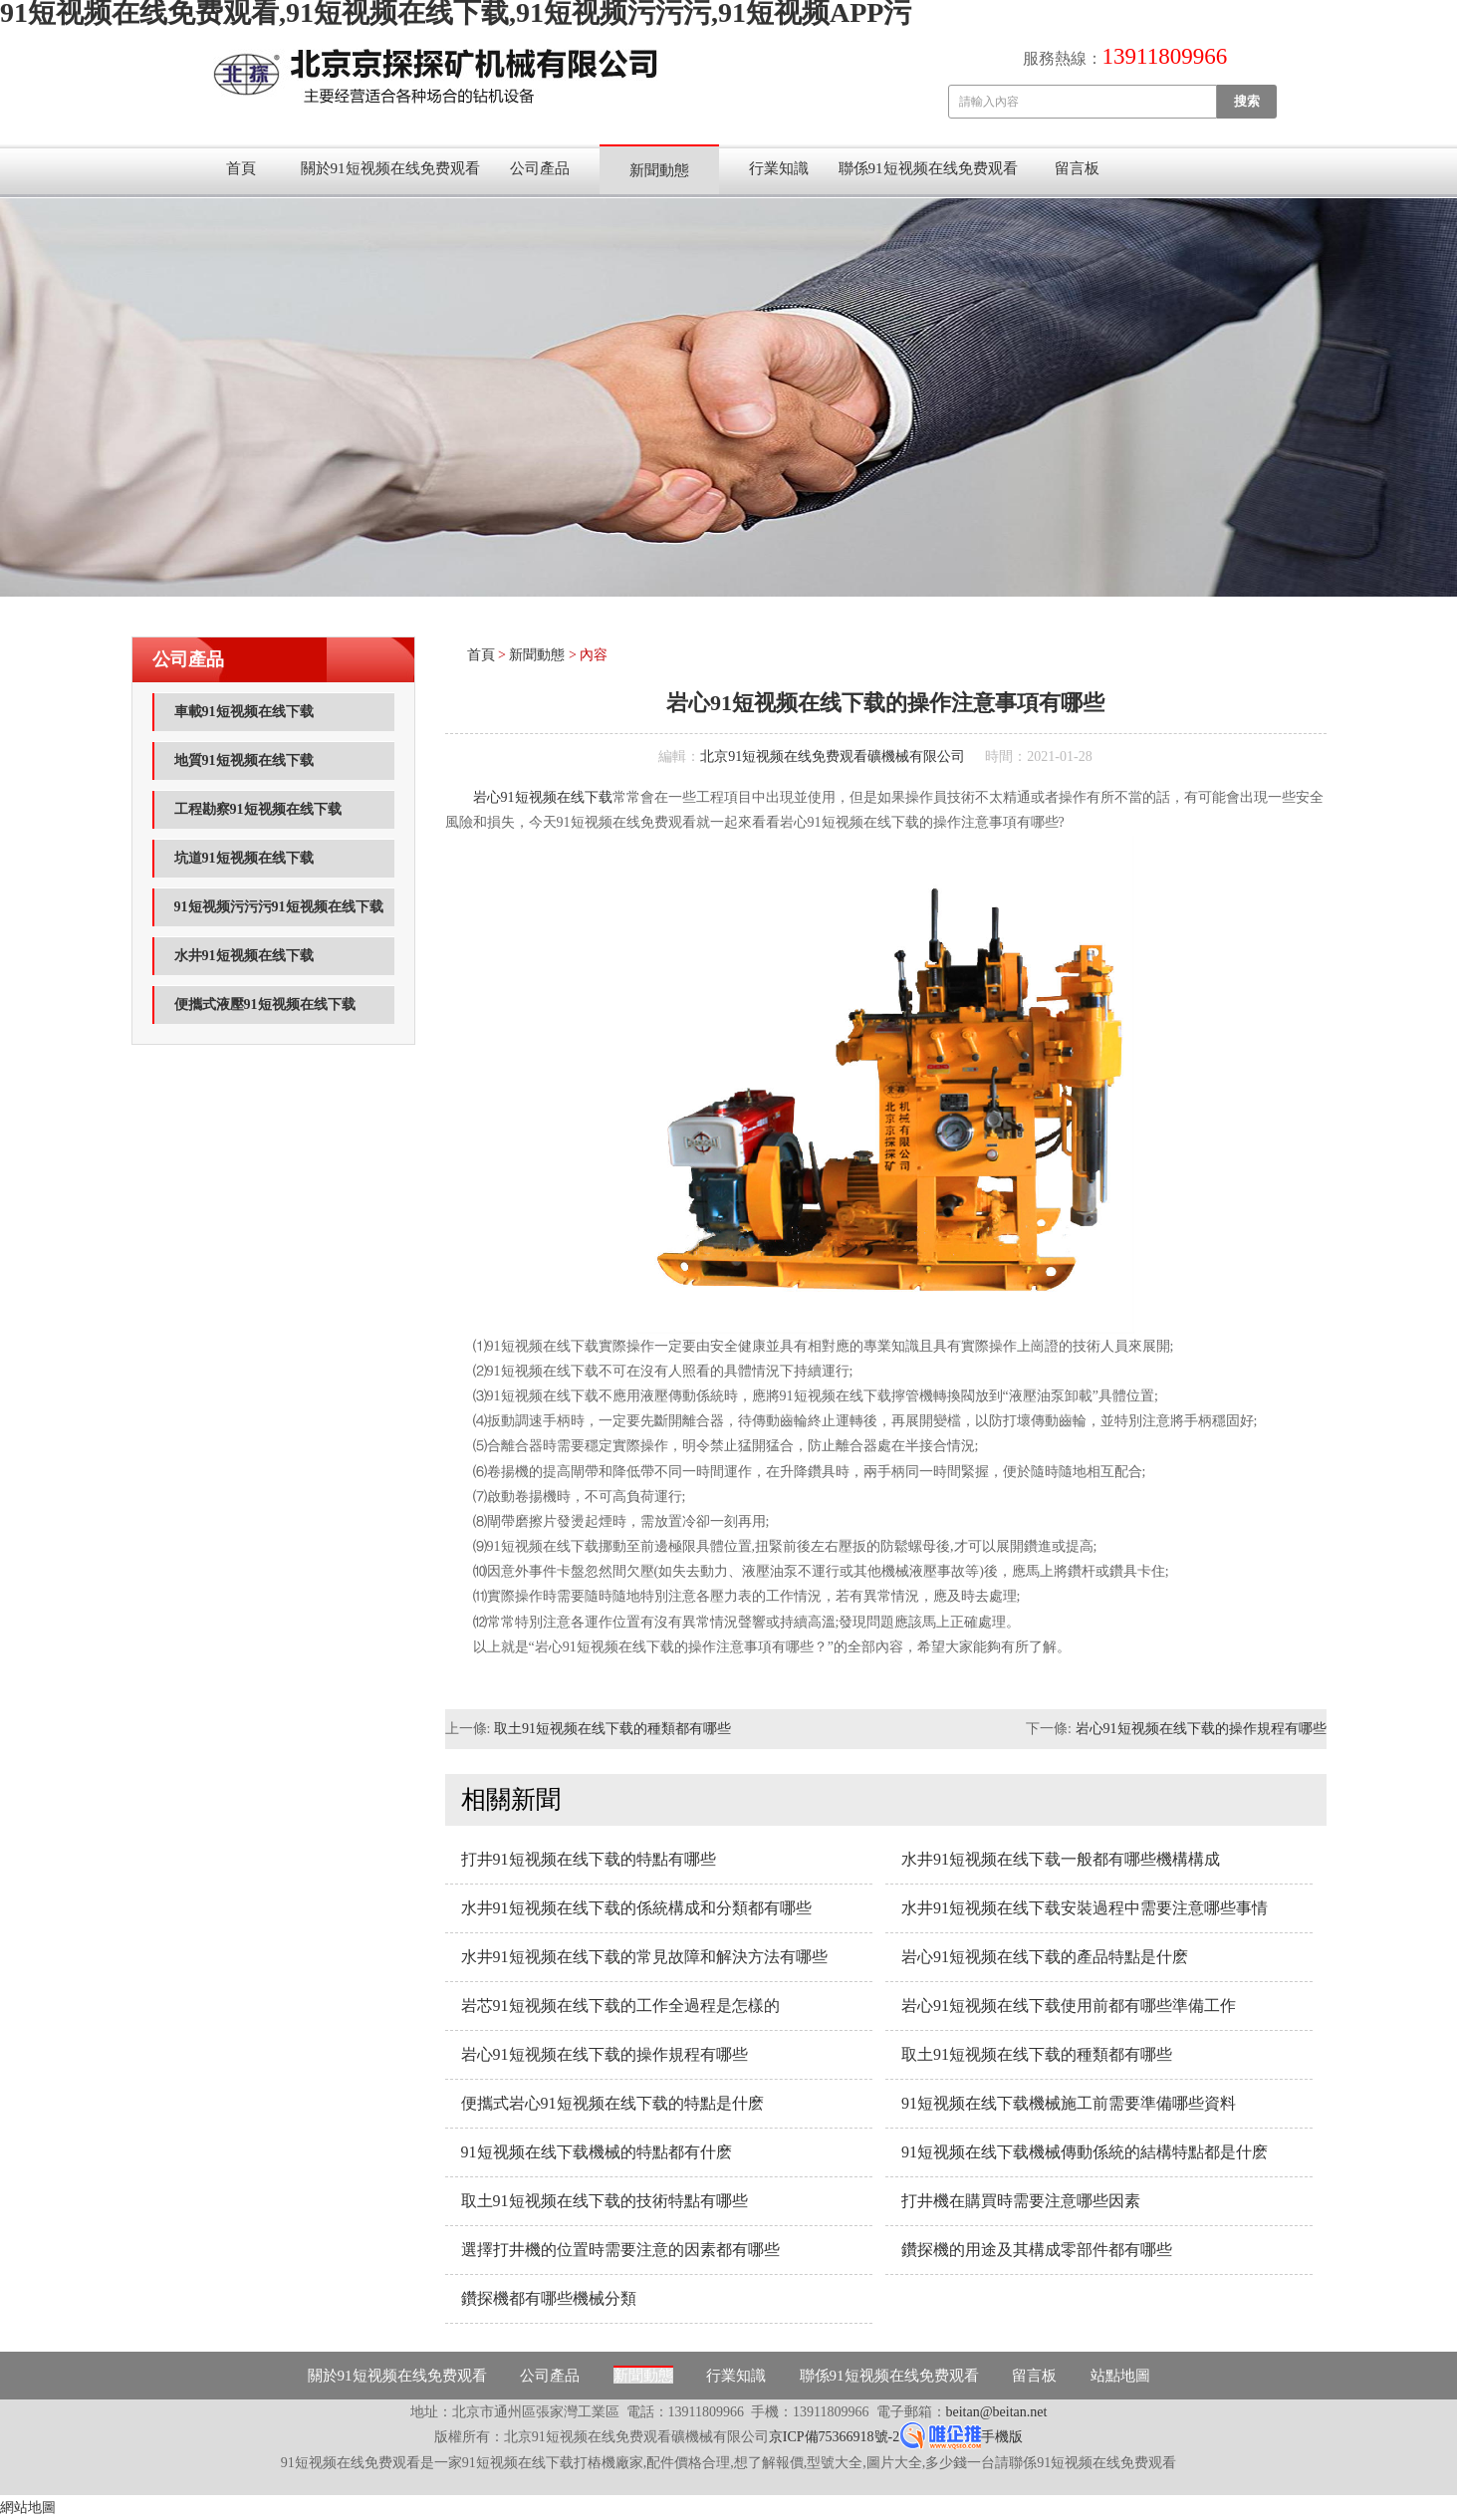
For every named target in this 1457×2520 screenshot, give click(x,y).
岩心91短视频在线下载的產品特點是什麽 (1044, 1956)
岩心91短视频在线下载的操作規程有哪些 (1201, 1728)
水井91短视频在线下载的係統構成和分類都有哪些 (636, 1907)
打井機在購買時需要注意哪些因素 (1020, 2200)
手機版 (1002, 2436)
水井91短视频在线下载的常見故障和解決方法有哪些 (644, 1956)
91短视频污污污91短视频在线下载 (278, 906)
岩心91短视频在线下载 (542, 797)
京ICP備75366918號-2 (834, 2436)
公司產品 (540, 168)
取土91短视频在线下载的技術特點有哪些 (604, 2200)
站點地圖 (1120, 2376)
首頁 (241, 168)
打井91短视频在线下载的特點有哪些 (588, 1859)
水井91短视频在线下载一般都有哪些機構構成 (1060, 1859)
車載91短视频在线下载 (244, 711)
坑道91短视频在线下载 (244, 858)
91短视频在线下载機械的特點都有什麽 (596, 2151)
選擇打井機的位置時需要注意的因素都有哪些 (620, 2249)
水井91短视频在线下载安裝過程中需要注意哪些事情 (1084, 1907)
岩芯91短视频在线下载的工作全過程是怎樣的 (620, 2005)
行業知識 (779, 168)
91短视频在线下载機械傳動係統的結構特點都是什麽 (1084, 2151)
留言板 (1077, 168)
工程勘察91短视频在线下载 (258, 809)
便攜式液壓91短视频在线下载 (265, 1004)
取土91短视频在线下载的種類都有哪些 (612, 1728)
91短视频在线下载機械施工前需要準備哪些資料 (1068, 2103)
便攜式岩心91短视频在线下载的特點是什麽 (612, 2103)
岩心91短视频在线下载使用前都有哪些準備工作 (1068, 2005)
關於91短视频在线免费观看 (390, 168)
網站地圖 (28, 2507)
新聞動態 (659, 170)
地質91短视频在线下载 (244, 760)
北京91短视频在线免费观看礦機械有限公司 (832, 756)
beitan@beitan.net (997, 2411)
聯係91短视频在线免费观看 (928, 168)
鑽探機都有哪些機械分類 (548, 2298)
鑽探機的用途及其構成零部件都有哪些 (1036, 2249)
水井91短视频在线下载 (244, 955)
